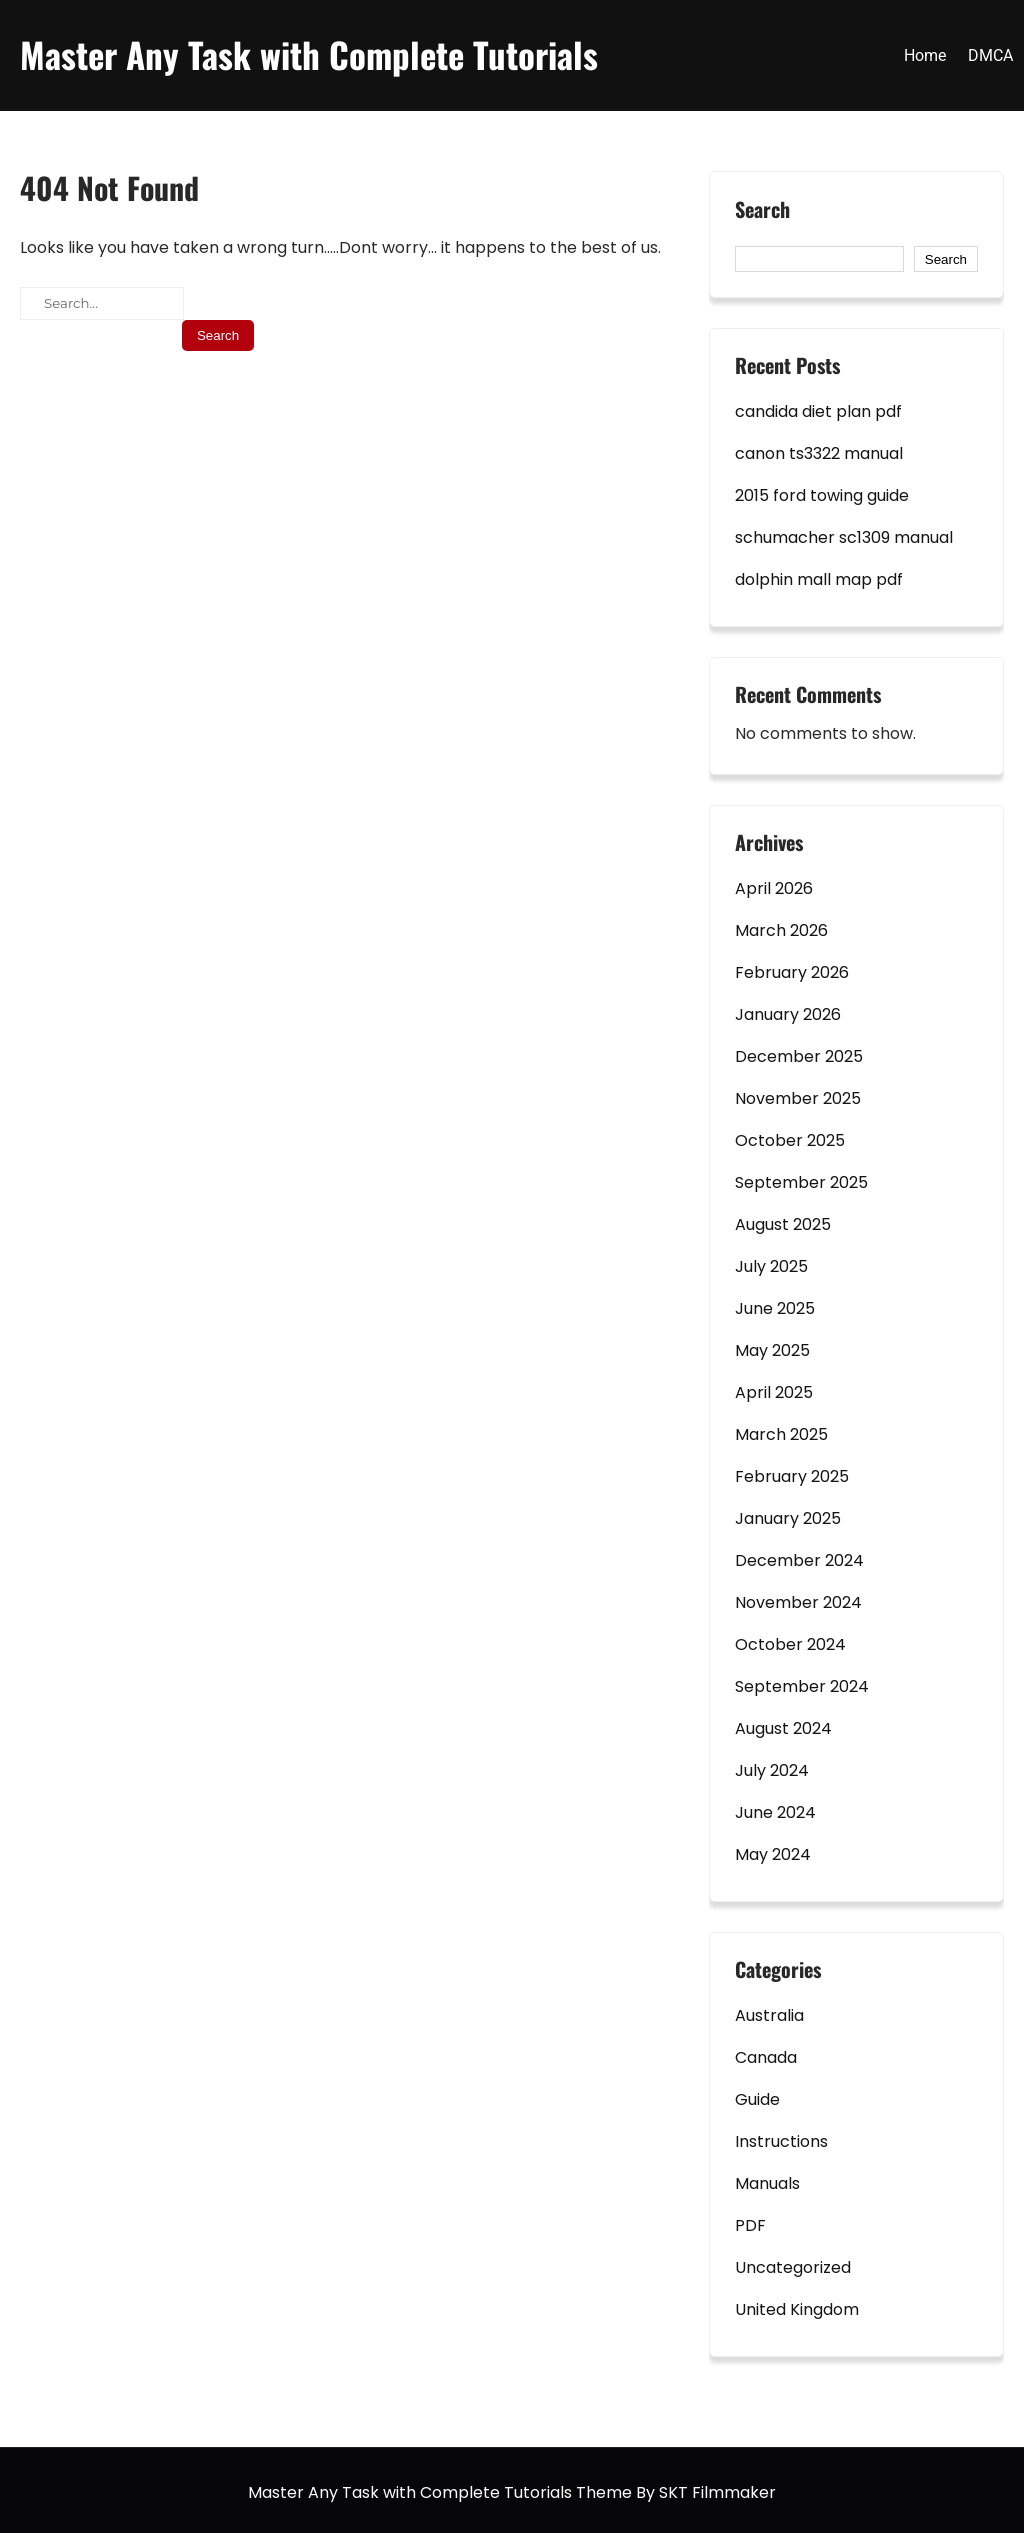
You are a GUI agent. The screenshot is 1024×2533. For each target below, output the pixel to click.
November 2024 (798, 1602)
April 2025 (774, 1392)
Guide (757, 2099)
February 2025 (792, 1476)
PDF (750, 2225)
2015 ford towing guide (822, 495)
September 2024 (802, 1686)
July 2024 (772, 1770)
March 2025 (781, 1434)
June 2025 (775, 1308)
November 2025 (798, 1098)
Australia (769, 2015)
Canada (766, 2057)
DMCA (990, 55)
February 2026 (792, 972)
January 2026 (788, 1014)
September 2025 (801, 1182)
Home (925, 55)
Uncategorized (793, 2267)
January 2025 (788, 1518)
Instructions (781, 2141)
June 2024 (775, 1812)
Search (762, 210)
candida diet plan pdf (818, 411)
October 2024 (790, 1644)
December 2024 (799, 1560)
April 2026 (774, 888)
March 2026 (781, 930)
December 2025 (799, 1056)
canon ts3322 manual (819, 453)
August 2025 (783, 1224)
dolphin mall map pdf (819, 579)
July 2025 (771, 1266)
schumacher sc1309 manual (844, 537)
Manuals (767, 2183)
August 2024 (783, 1728)
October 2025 (790, 1140)
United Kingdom (797, 2309)
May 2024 (773, 1854)
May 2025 (772, 1350)
